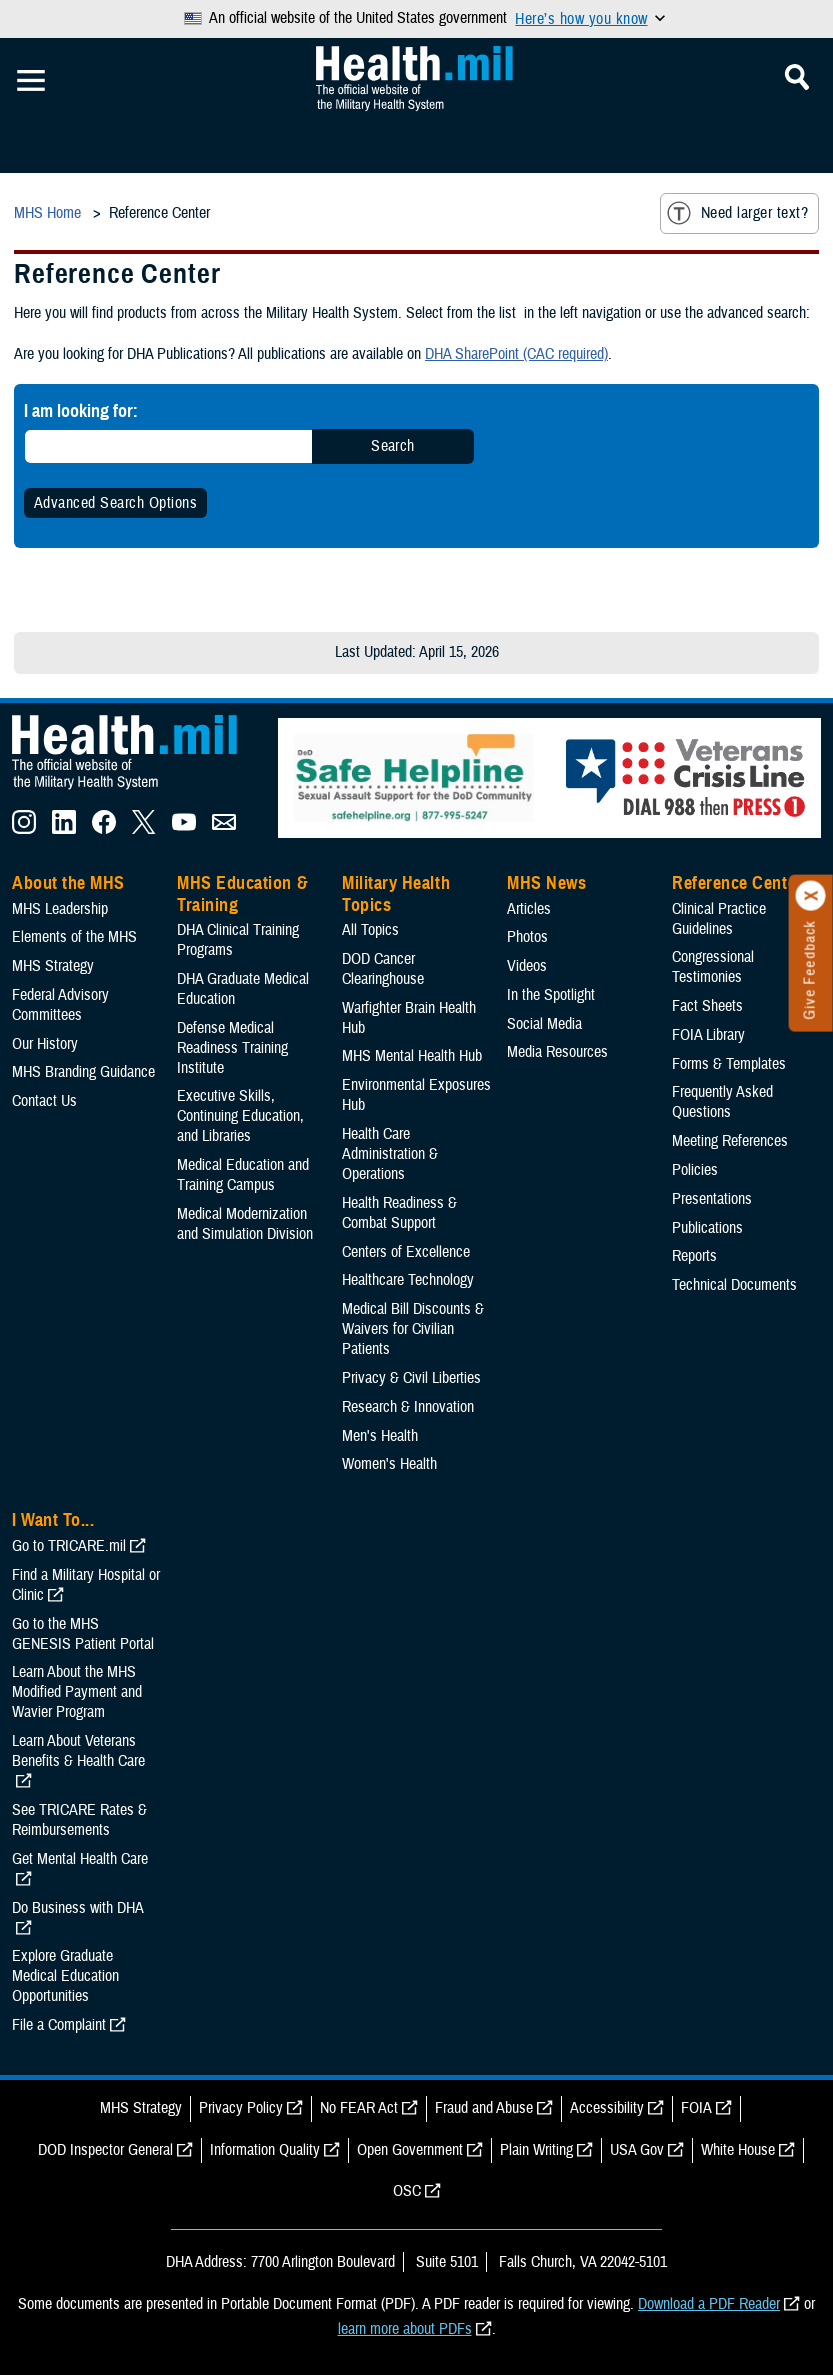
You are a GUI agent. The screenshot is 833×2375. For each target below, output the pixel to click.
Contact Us (44, 1101)
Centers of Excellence (406, 1252)
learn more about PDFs (405, 2329)
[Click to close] (811, 896)
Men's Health (380, 1436)
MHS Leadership (60, 909)
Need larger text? (737, 213)
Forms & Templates (729, 1064)
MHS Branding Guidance (83, 1072)
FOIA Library (708, 1035)
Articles (529, 909)
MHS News (546, 883)
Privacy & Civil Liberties (411, 1378)
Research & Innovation (408, 1407)
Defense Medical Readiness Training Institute (232, 1048)
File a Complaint (59, 2025)
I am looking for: (81, 410)
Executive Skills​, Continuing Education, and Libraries (240, 1116)
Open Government (410, 2150)
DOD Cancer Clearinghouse (383, 969)
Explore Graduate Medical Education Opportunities (65, 1976)
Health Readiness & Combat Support (399, 1213)
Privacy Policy (241, 2108)
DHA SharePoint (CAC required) (516, 354)
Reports (694, 1256)
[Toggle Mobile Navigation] (31, 81)
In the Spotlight (551, 995)
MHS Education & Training (242, 894)
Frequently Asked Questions (722, 1102)
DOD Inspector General (105, 2150)
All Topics (370, 930)
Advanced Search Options (115, 503)
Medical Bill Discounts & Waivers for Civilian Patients (413, 1329)
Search (393, 446)
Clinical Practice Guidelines (719, 919)
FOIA (696, 2108)
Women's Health (389, 1464)
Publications (707, 1228)
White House (738, 2150)
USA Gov (637, 2150)
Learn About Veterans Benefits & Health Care (78, 1751)
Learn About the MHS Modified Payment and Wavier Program (77, 1692)
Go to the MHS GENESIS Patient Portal (83, 1634)
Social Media (544, 1024)
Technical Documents (734, 1285)
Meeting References (730, 1141)
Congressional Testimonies (713, 967)
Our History (45, 1044)
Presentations (712, 1199)
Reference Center (737, 883)
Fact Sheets (707, 1006)
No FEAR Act (359, 2108)
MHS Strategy (53, 966)
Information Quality (265, 2150)
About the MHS (68, 883)
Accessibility (607, 2108)
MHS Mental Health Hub (412, 1056)
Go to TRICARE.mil (69, 1546)
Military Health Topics (396, 894)
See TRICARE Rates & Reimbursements (79, 1820)
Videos (527, 966)
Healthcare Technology (408, 1280)
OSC (407, 2191)
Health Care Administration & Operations (390, 1154)
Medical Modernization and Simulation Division (245, 1224)
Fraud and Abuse (484, 2108)
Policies (695, 1170)
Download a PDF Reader (709, 2304)
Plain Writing (536, 2150)
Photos (527, 937)
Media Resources (557, 1052)
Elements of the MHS (74, 937)
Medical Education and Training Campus (243, 1175)
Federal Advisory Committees (60, 1005)
